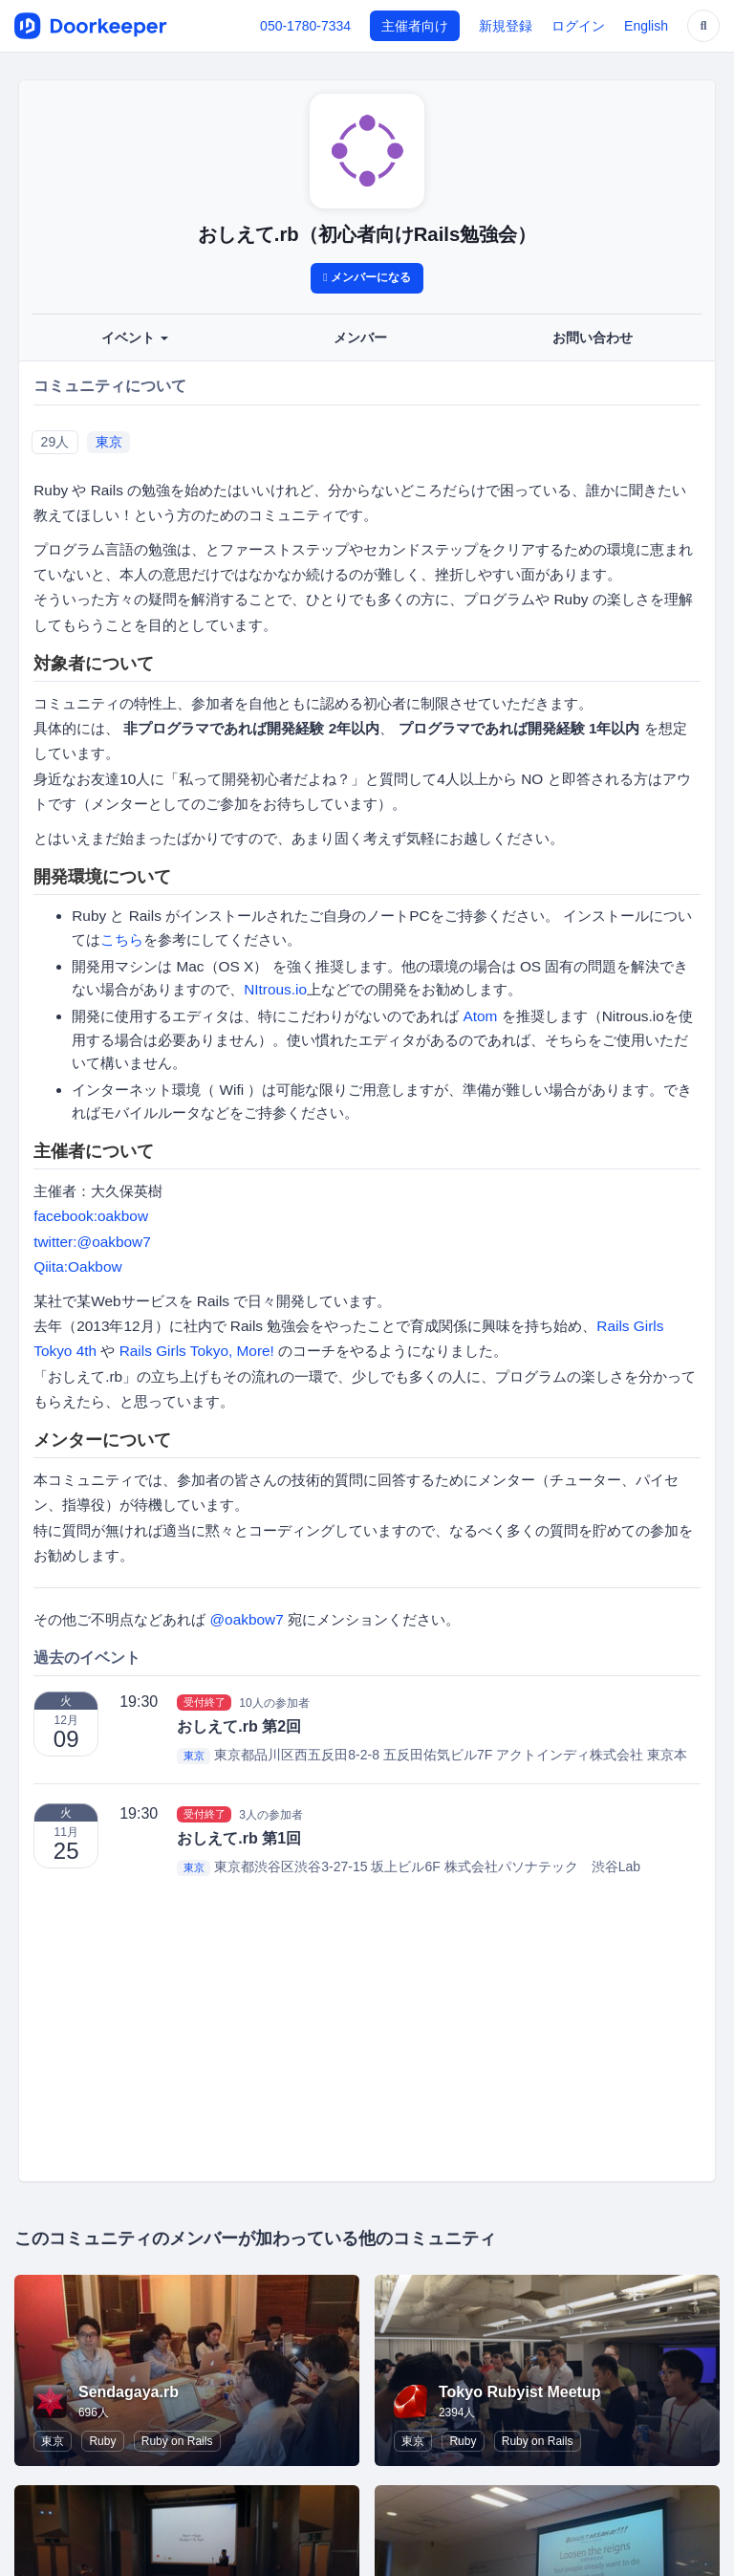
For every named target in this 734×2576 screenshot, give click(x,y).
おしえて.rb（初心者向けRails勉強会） (367, 234)
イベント (134, 337)
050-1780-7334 (305, 25)
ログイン (578, 25)
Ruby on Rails (177, 2441)
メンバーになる (367, 277)
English (646, 25)
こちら (121, 939)
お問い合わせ (592, 337)
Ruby (102, 2441)
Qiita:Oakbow (77, 1266)
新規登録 (505, 25)
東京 (109, 441)
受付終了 (205, 1702)
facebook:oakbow (90, 1216)
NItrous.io (275, 989)
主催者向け (414, 25)
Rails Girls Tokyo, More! (196, 1351)
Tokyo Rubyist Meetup (520, 2392)
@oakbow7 (246, 1619)
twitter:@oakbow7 (92, 1241)
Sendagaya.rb (128, 2392)
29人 (55, 441)
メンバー (360, 337)
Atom (480, 1016)
